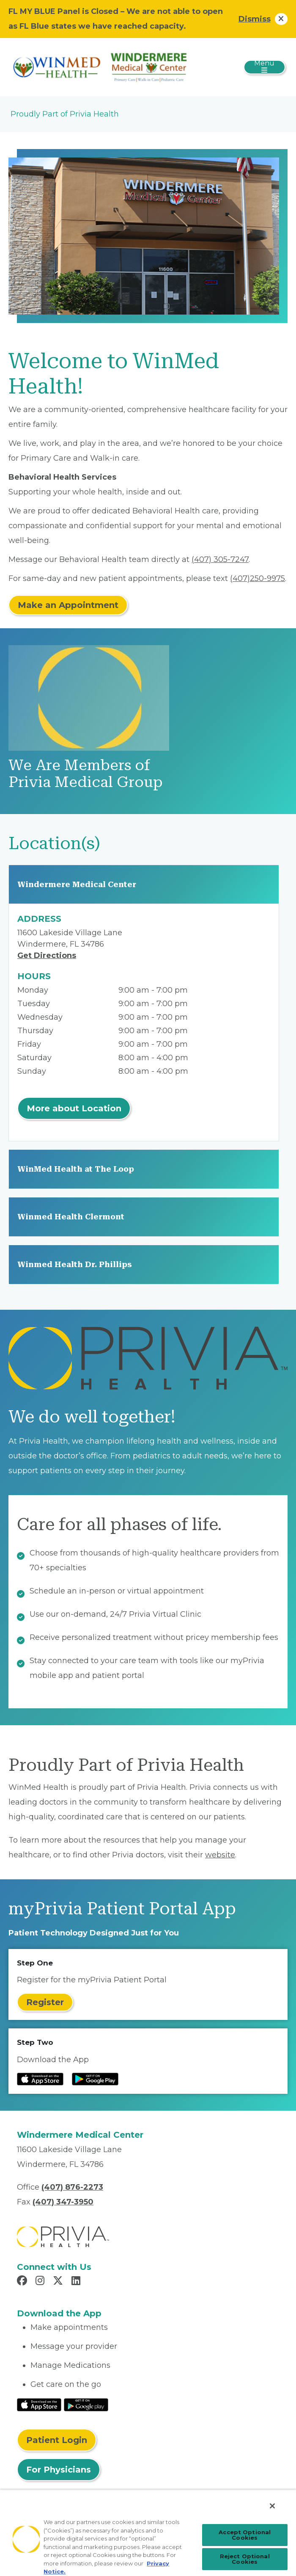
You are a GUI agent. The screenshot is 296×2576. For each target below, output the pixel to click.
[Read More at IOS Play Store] (39, 2404)
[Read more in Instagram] (41, 2281)
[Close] (272, 2506)
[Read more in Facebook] (23, 2281)
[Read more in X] (59, 2281)
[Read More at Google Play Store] (86, 2404)
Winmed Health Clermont (70, 1216)
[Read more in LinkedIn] (77, 2281)
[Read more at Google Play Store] (95, 2079)
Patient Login (56, 2440)
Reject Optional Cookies (245, 2559)
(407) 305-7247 (220, 559)
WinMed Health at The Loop (75, 1168)
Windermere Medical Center (76, 884)
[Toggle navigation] (264, 67)
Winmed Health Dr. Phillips (74, 1264)
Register (45, 2002)
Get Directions (46, 955)
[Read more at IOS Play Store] (40, 2079)
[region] (148, 2532)
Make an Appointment (68, 605)
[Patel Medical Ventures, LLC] (102, 66)
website (220, 1854)
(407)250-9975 (257, 578)
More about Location (74, 1108)
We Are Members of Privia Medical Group (85, 774)
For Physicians (58, 2470)
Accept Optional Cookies (245, 2535)
